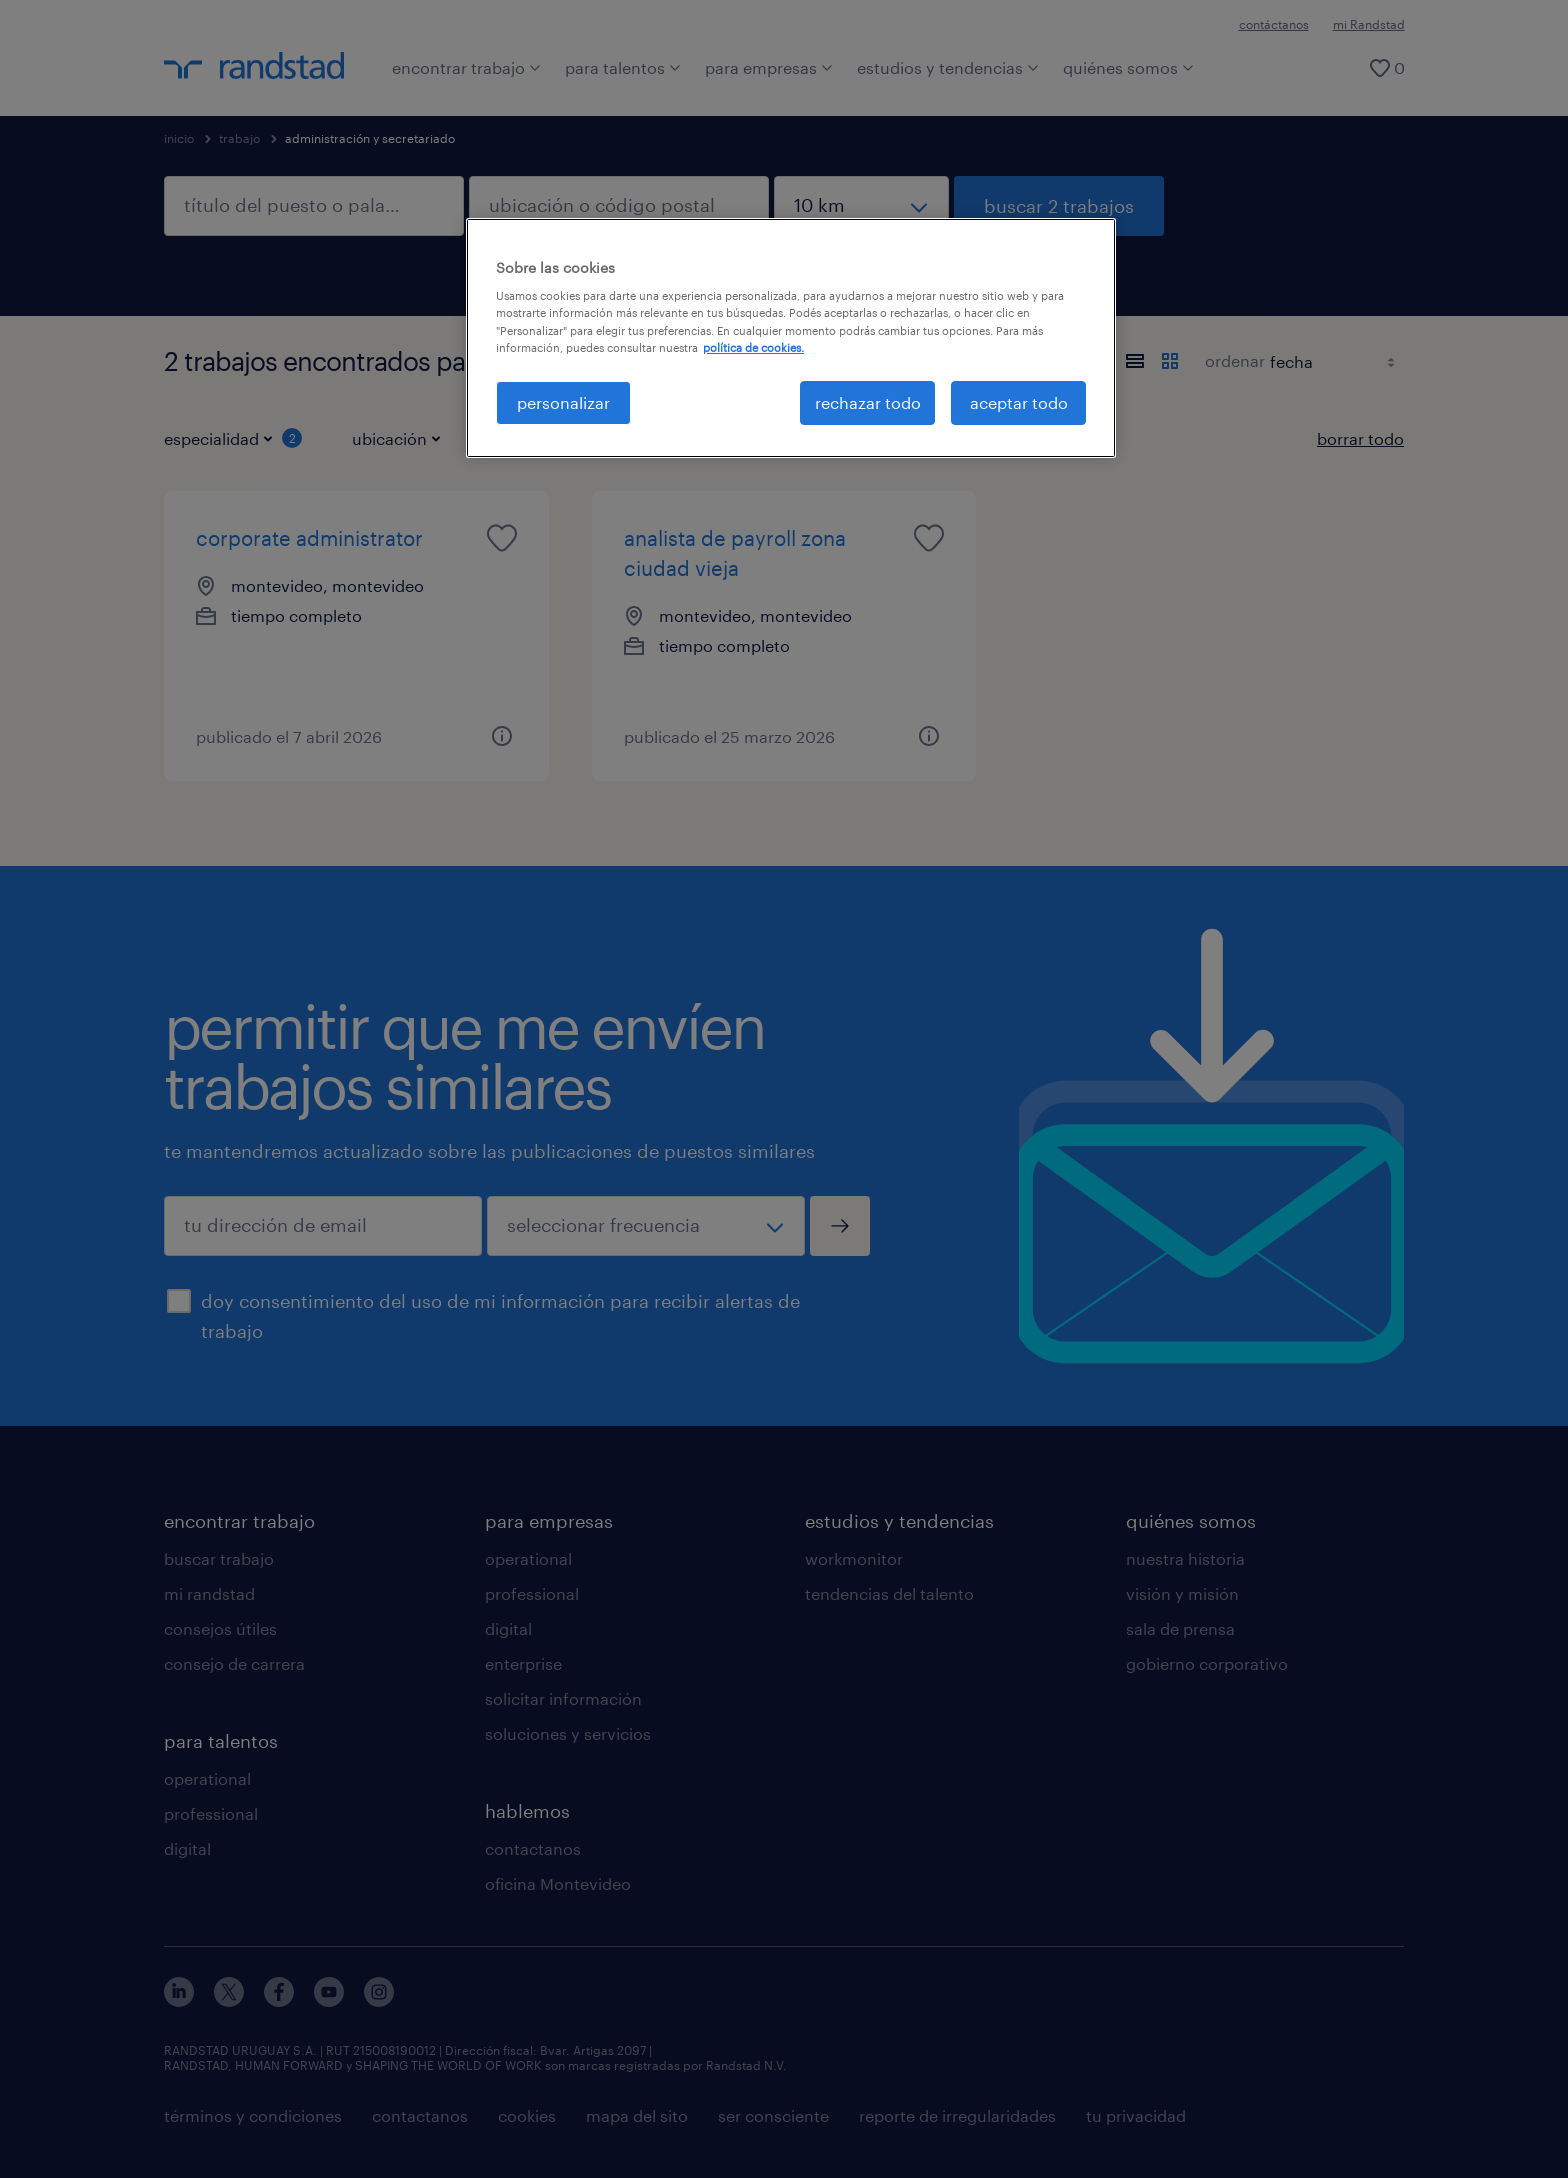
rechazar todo (868, 402)
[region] (791, 338)
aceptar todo (1019, 402)
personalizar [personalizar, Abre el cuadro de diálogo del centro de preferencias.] (563, 402)
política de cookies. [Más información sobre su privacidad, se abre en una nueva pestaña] (753, 347)
